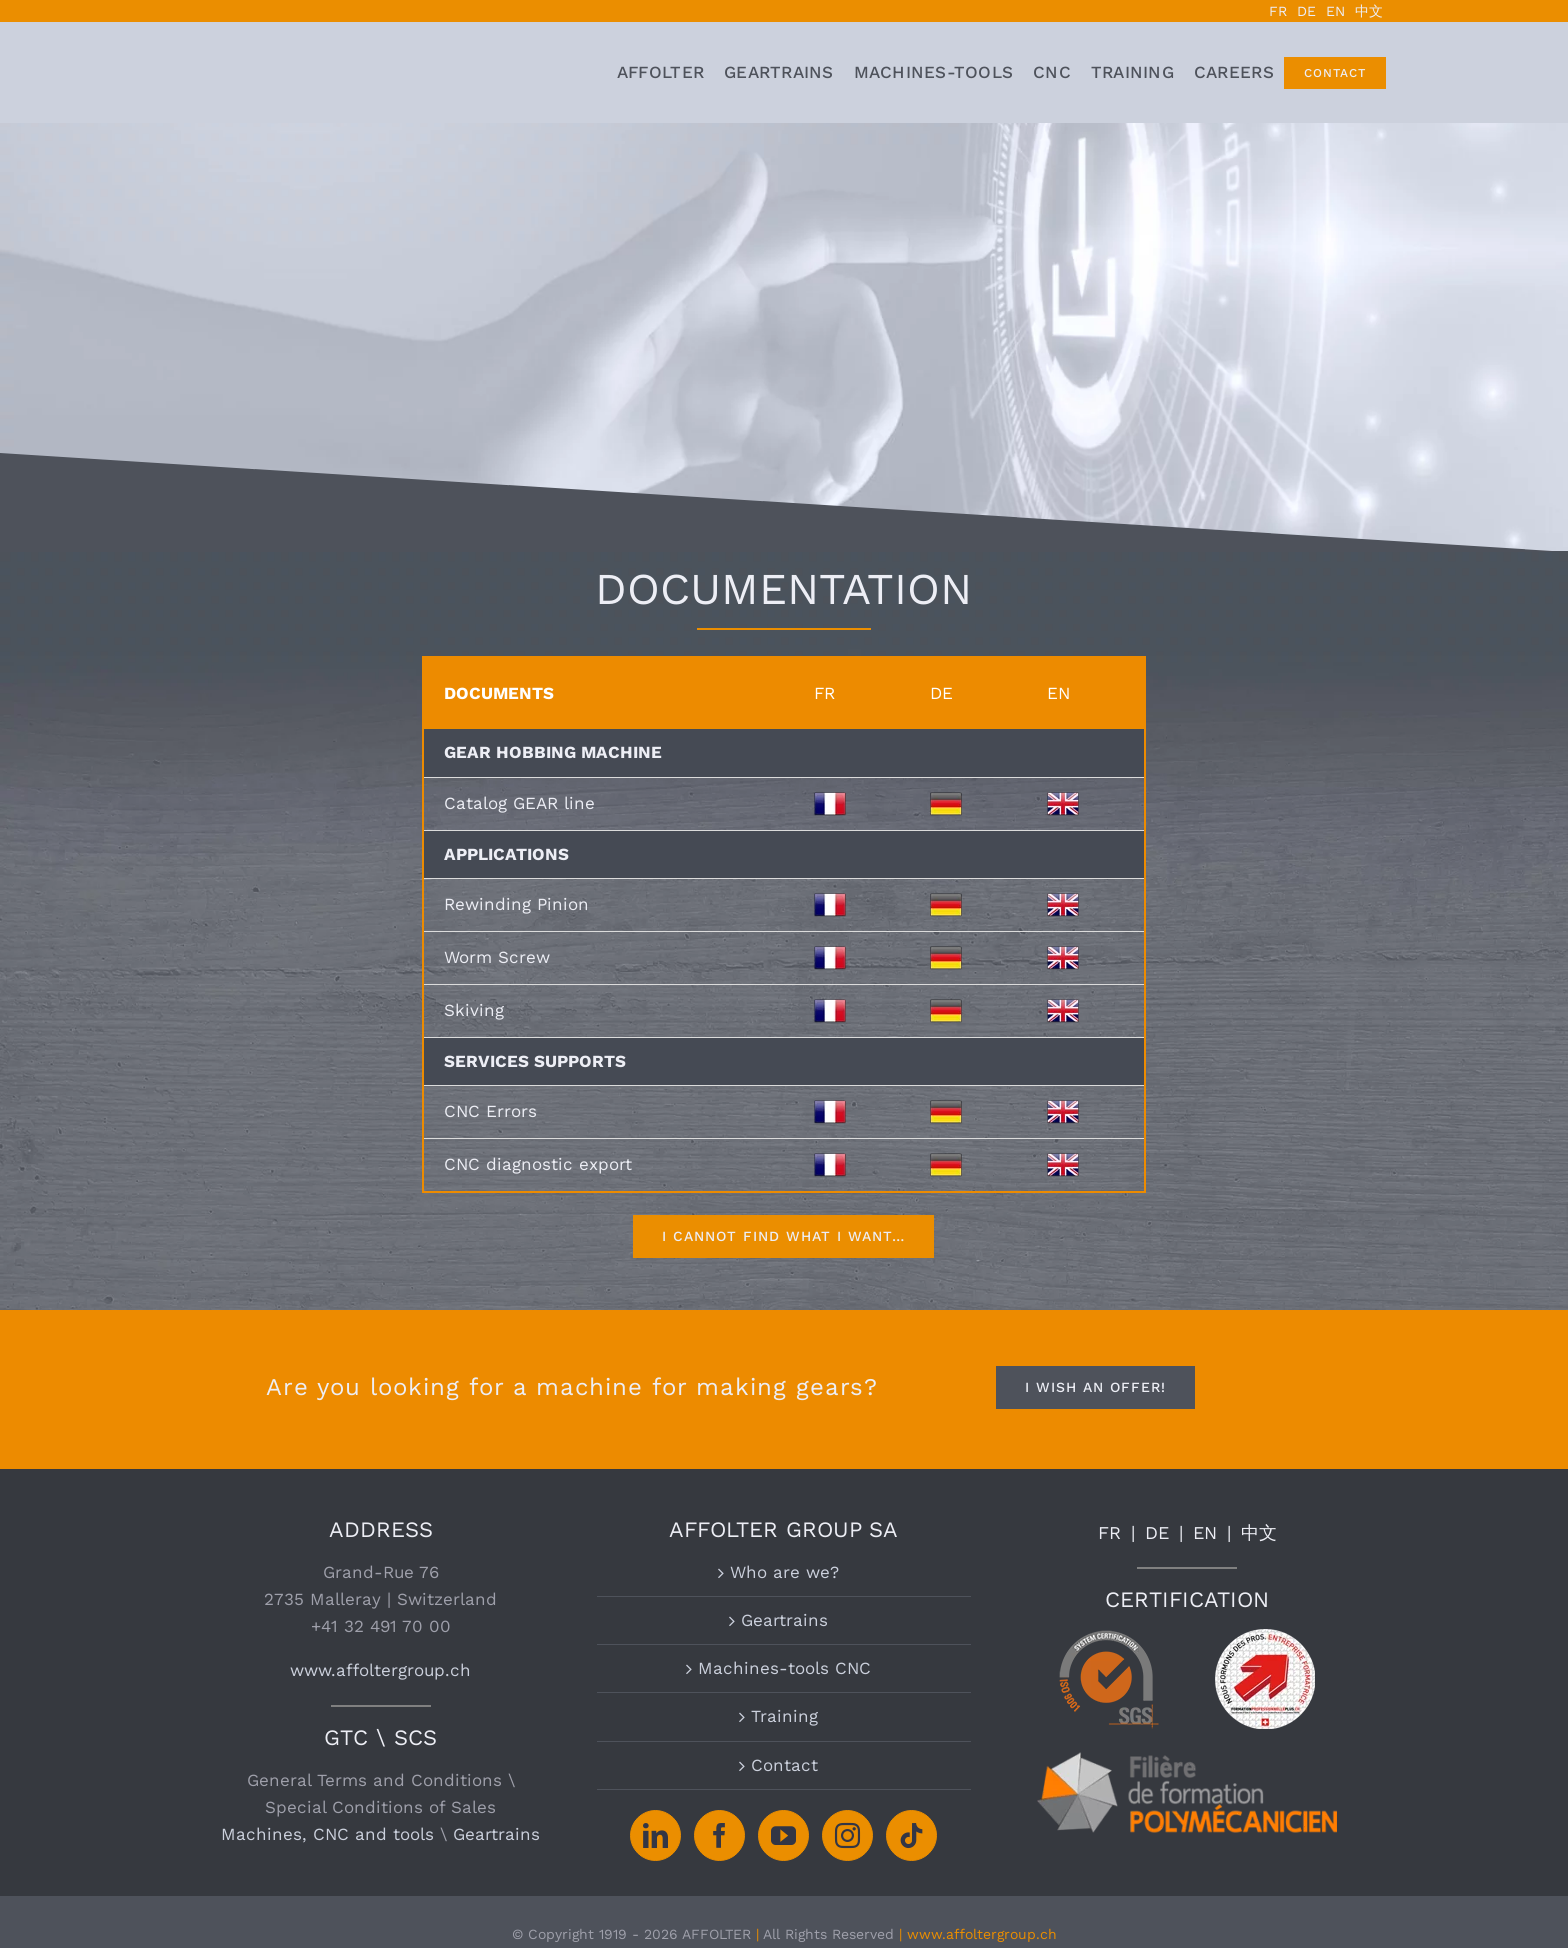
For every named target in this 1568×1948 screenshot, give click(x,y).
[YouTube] (783, 1835)
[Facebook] (719, 1835)
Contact (784, 1765)
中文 (1259, 1532)
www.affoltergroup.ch (380, 1670)
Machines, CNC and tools (327, 1834)
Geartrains (496, 1834)
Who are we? (784, 1572)
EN (1205, 1532)
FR (1109, 1532)
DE (1157, 1532)
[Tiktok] (911, 1835)
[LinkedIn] (655, 1835)
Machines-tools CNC (784, 1668)
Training (784, 1716)
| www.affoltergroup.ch (978, 1934)
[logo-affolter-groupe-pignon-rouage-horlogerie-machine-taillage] (293, 62)
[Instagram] (847, 1835)
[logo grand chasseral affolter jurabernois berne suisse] (513, 62)
